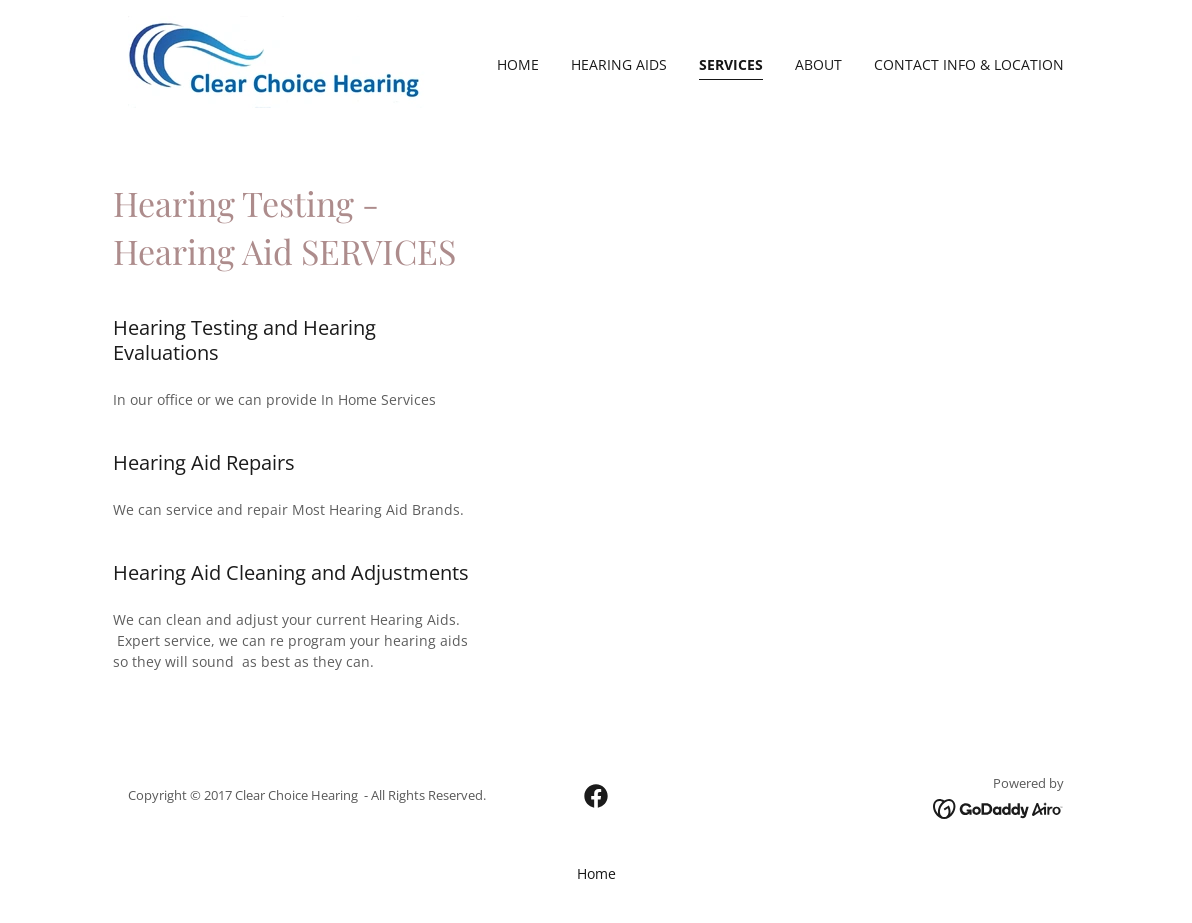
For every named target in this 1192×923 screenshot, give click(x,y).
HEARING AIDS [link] (619, 64)
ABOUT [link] (818, 64)
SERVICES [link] (731, 64)
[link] (279, 60)
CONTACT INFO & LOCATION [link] (969, 64)
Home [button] (596, 873)
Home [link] (518, 64)
